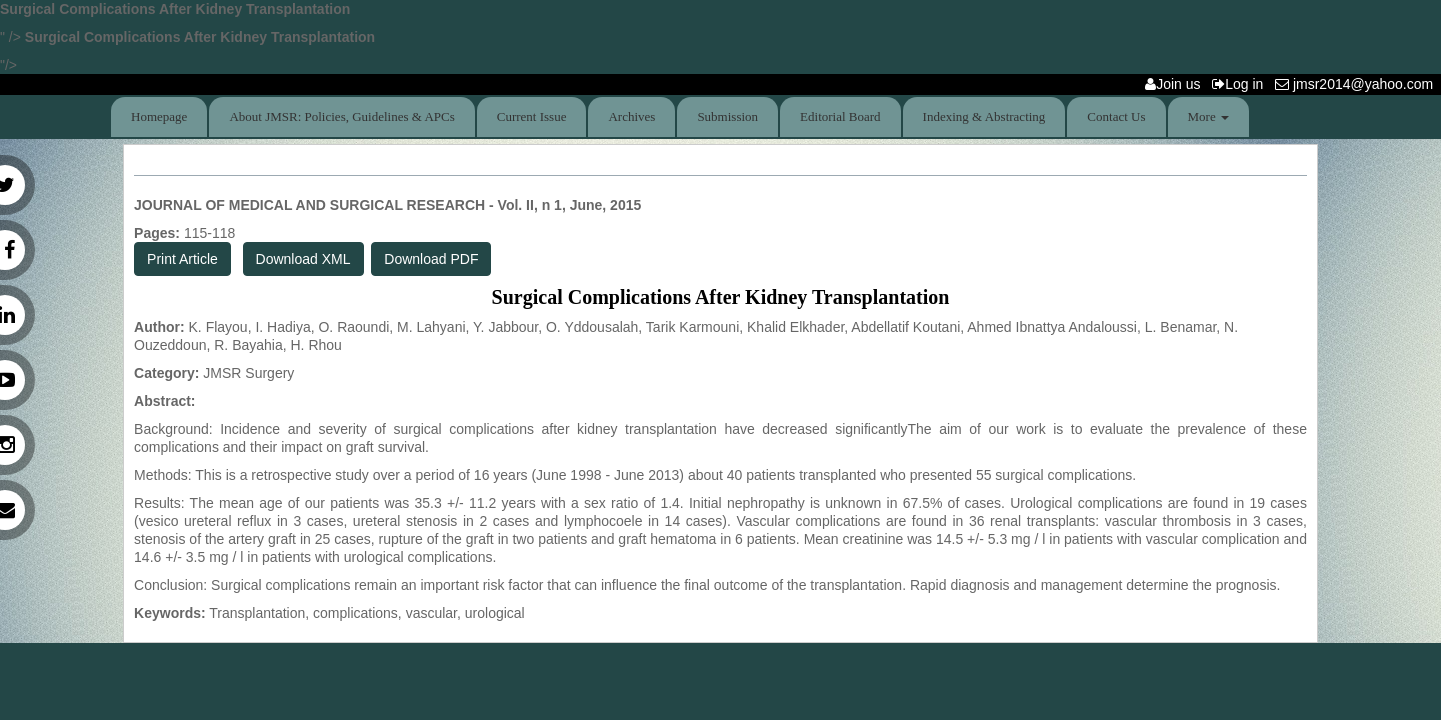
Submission (727, 116)
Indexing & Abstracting (984, 116)
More (1208, 116)
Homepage (159, 116)
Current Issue (532, 116)
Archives (631, 116)
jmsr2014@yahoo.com (1358, 84)
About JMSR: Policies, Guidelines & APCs (341, 116)
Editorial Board (840, 116)
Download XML (303, 259)
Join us (1176, 84)
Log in (1241, 84)
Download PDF (431, 259)
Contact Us (1116, 116)
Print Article (182, 259)
